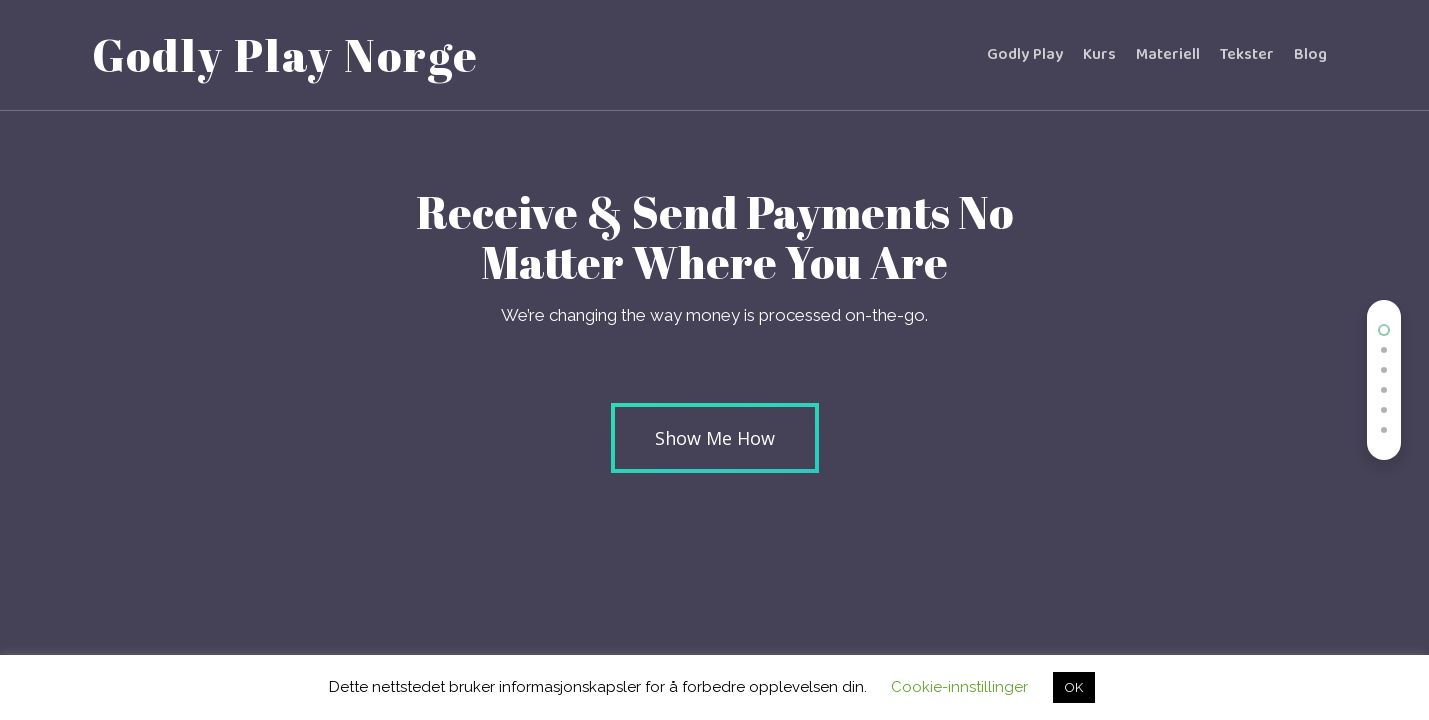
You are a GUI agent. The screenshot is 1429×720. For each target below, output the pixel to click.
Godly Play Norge (285, 55)
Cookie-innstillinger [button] (959, 687)
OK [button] (1074, 687)
